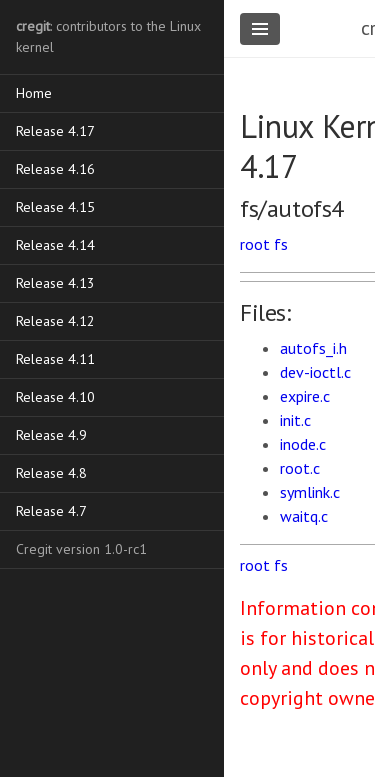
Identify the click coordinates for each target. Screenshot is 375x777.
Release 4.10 (55, 397)
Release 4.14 (55, 245)
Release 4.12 (55, 321)
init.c (295, 420)
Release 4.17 (55, 131)
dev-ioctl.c (315, 372)
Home (34, 93)
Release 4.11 (55, 359)
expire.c (305, 396)
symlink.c (310, 492)
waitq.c (304, 516)
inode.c (303, 444)
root (255, 244)
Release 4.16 (55, 169)
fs (281, 244)
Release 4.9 (51, 435)
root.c (300, 468)
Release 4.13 (55, 283)
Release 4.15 (55, 207)
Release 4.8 (51, 473)
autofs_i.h (313, 348)
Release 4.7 (51, 511)
